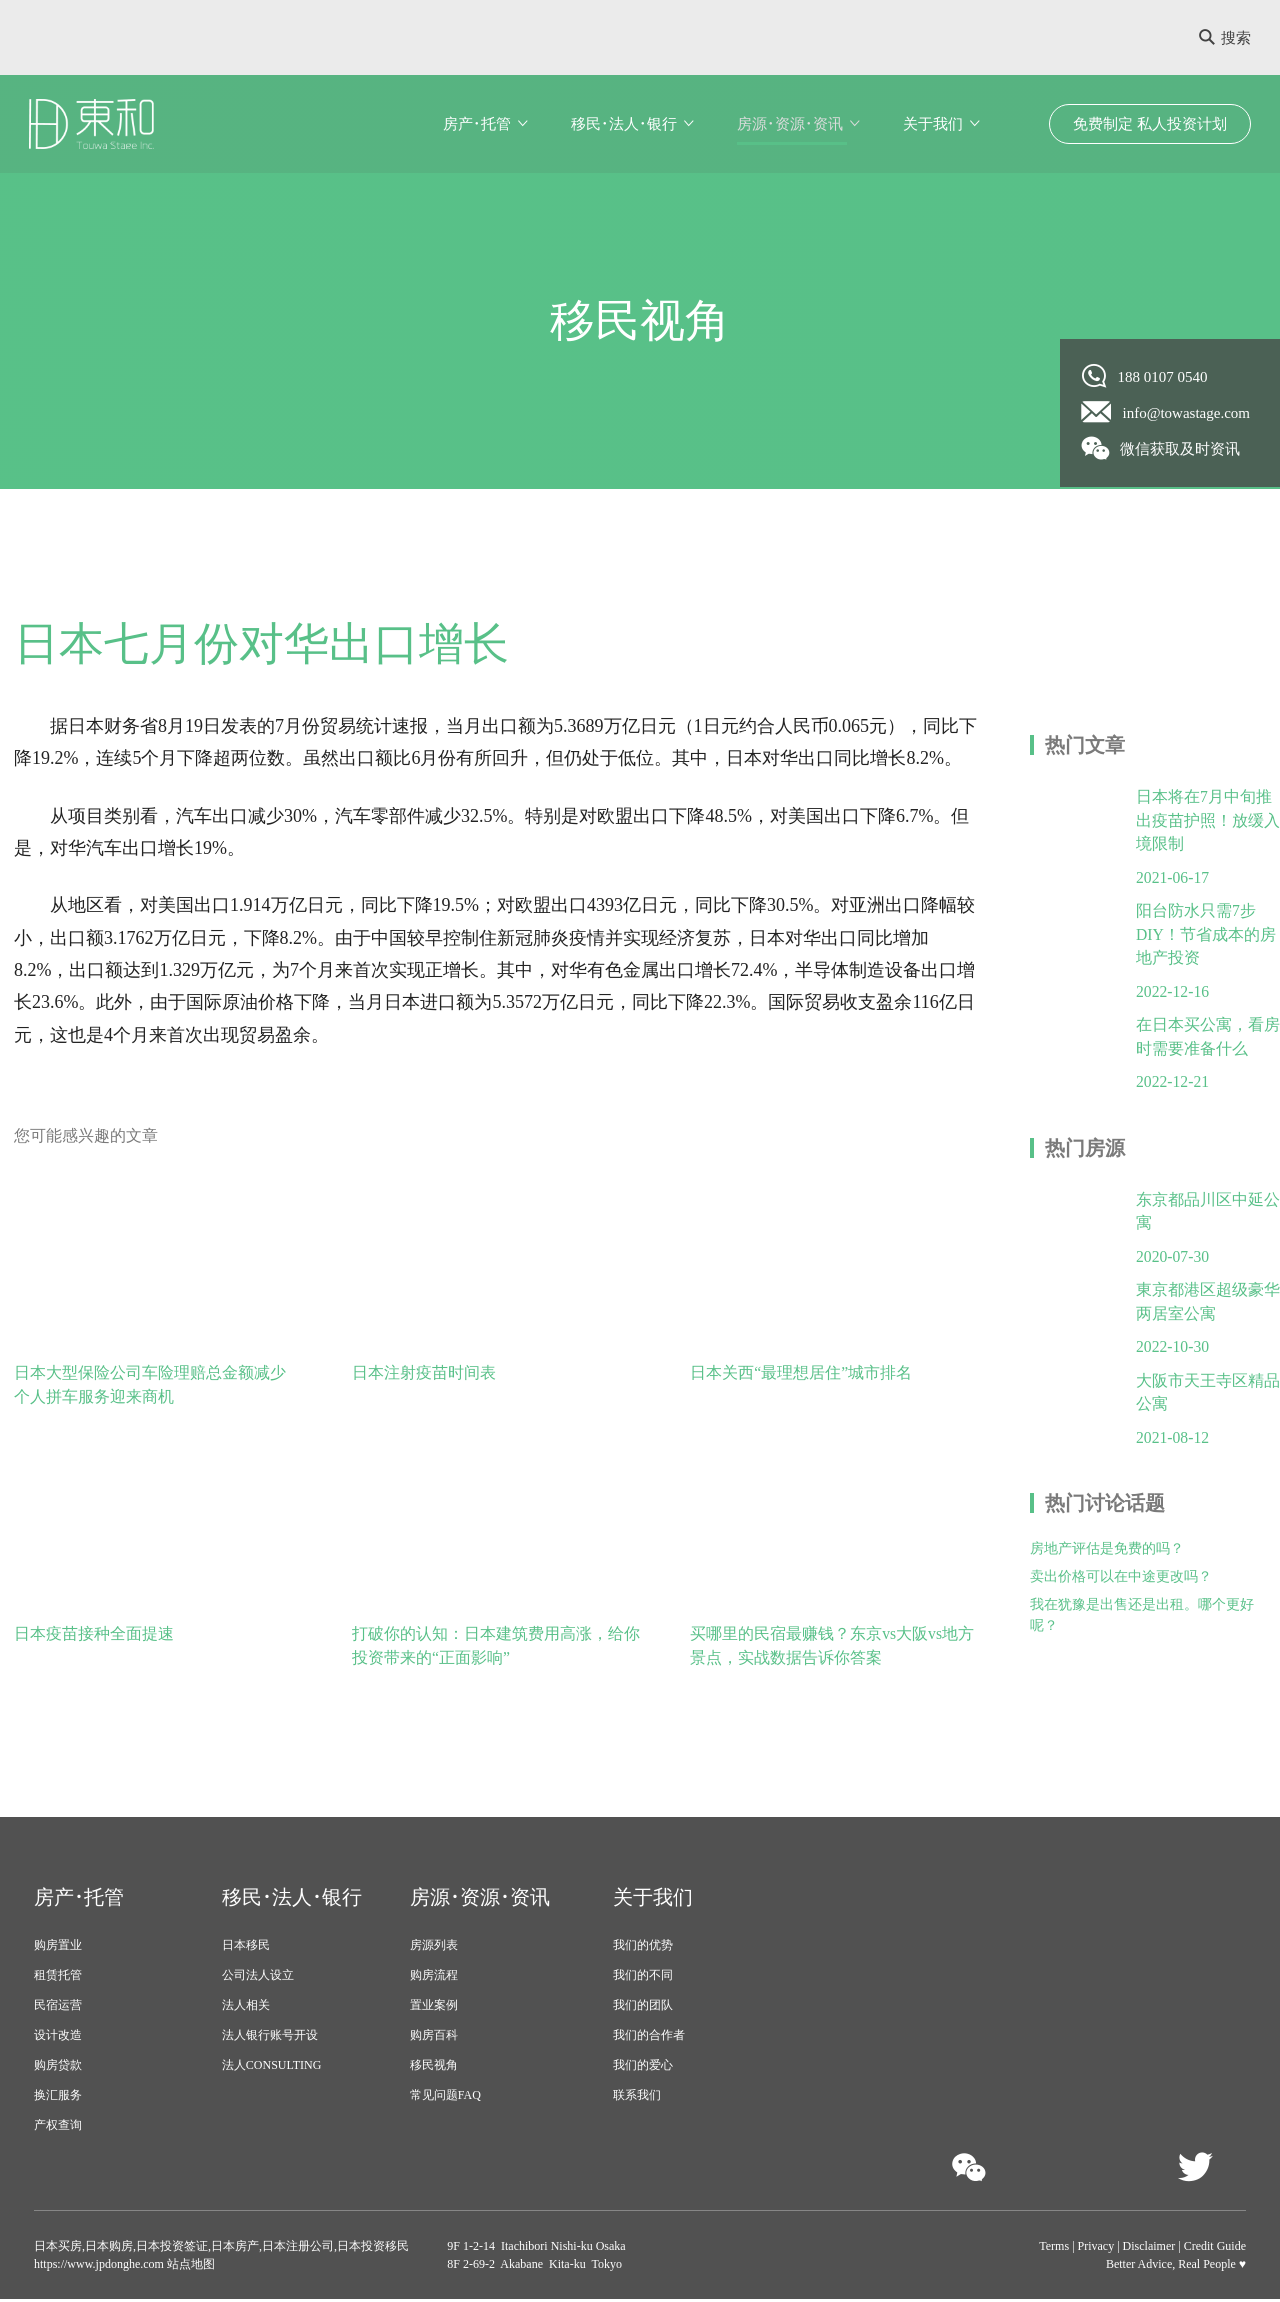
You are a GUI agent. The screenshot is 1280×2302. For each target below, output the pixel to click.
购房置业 (58, 1948)
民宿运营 (58, 2008)
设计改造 (58, 2038)
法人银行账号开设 (270, 2038)
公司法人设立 (258, 1978)
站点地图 (189, 2267)
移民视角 (434, 2068)
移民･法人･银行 (624, 124)
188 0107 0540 (1145, 376)
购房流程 (434, 1978)
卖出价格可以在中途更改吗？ (1121, 1588)
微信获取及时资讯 (1161, 448)
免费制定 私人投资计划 (1150, 124)
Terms (1054, 2249)
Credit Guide (1215, 2249)
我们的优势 (643, 1948)
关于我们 (933, 124)
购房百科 (434, 2038)
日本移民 (246, 1948)
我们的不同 (643, 1978)
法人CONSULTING (272, 2068)
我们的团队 (643, 2008)
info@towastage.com (1166, 412)
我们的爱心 (643, 2068)
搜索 (1225, 38)
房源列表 (434, 1948)
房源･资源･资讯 (790, 124)
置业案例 (434, 2008)
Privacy (1096, 2249)
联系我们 (637, 2098)
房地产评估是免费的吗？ (1107, 1560)
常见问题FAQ (445, 2098)
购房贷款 (58, 2068)
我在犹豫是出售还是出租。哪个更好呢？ (1142, 1627)
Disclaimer (1149, 2249)
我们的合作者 (649, 2038)
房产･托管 (477, 124)
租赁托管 (58, 1978)
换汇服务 (58, 2098)
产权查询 (58, 2128)
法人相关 (246, 2008)
